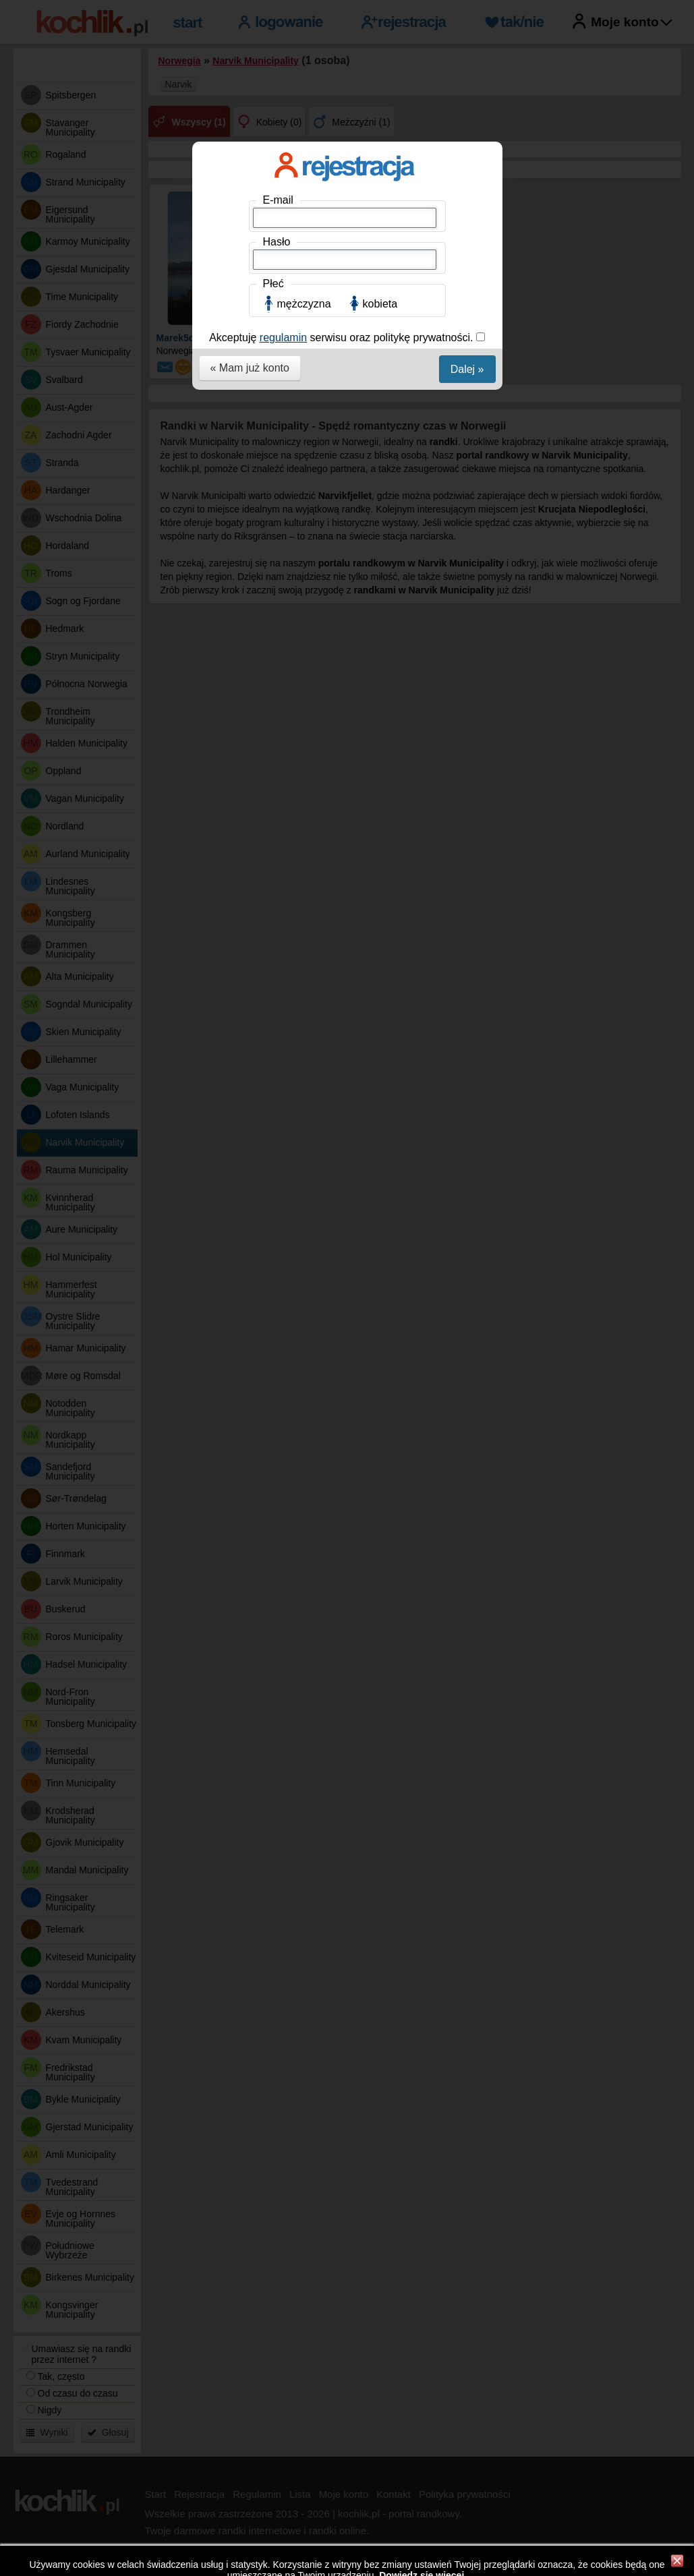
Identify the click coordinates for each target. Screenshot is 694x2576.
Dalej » (467, 369)
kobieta (380, 304)
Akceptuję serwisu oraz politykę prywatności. (342, 337)
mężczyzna (304, 304)
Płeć (273, 283)
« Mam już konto (249, 368)
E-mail (278, 200)
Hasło (277, 241)
